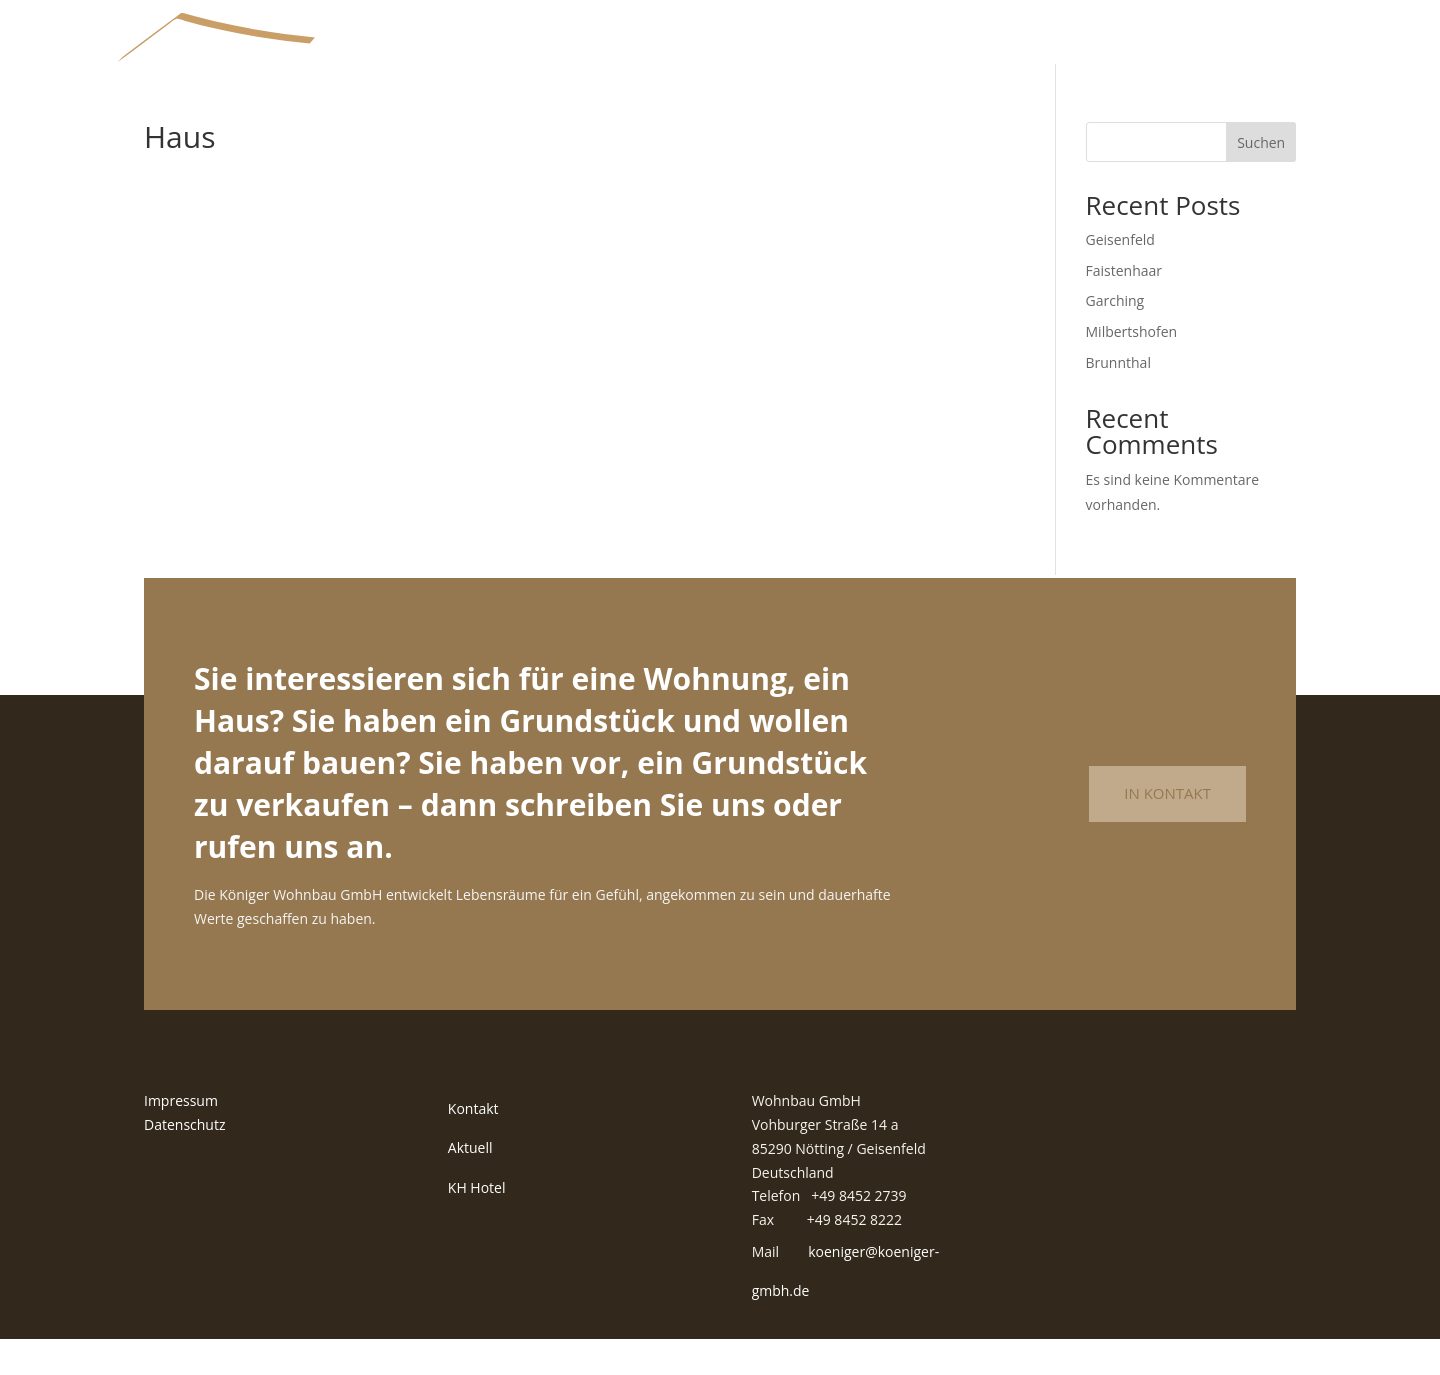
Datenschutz (184, 1160)
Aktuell (470, 1184)
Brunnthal (1118, 398)
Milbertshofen (1132, 367)
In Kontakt (1167, 830)
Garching (1115, 337)
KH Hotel (477, 1223)
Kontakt (473, 1144)
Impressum (181, 1136)
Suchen (1261, 178)
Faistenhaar (1124, 306)
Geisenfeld (1120, 275)
